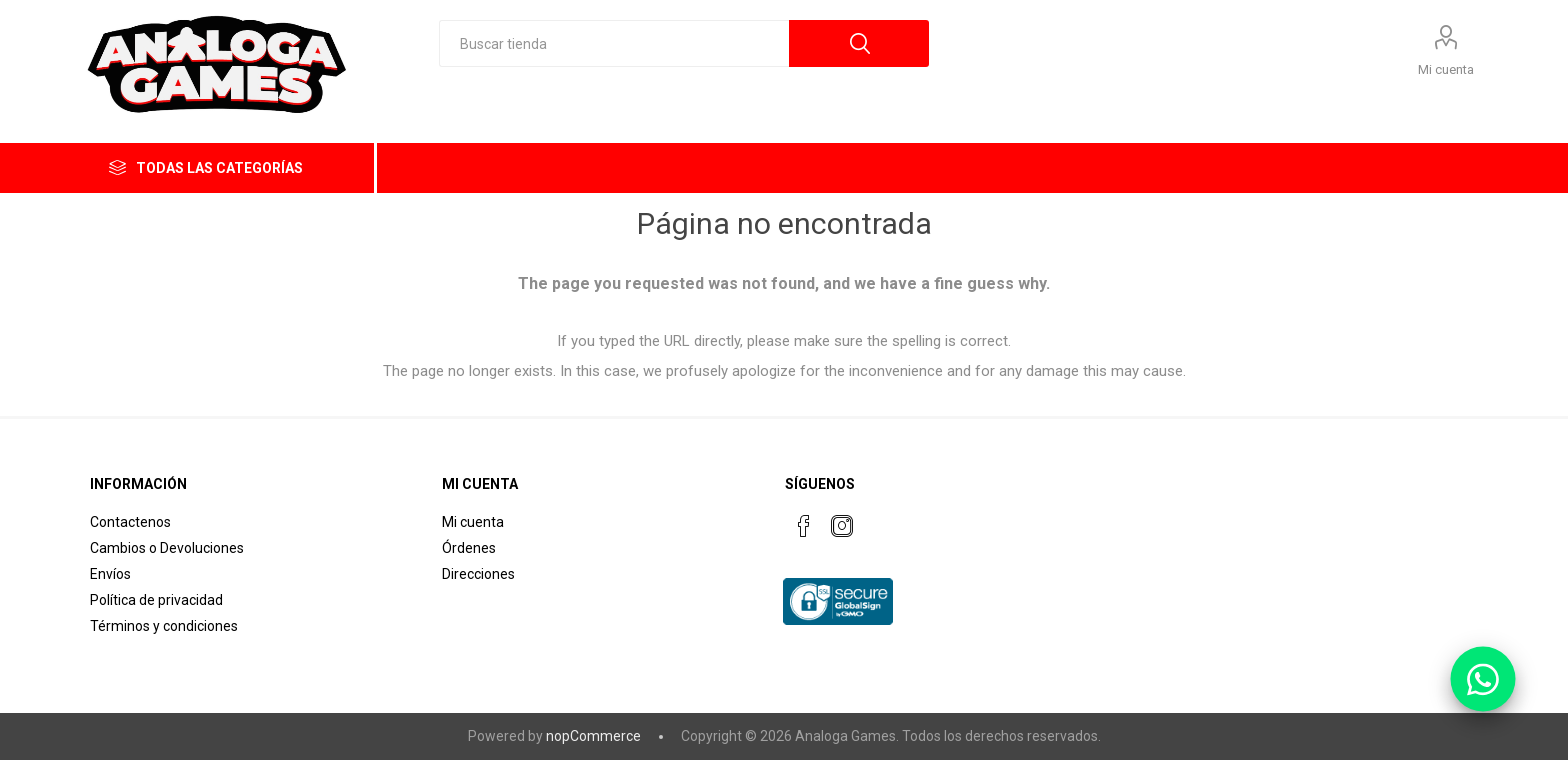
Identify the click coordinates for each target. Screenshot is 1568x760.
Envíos (110, 574)
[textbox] (614, 43)
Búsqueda (859, 43)
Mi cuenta (1446, 69)
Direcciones (478, 574)
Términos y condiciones (164, 626)
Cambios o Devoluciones (167, 548)
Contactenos (130, 522)
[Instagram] (842, 526)
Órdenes (469, 548)
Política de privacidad (156, 600)
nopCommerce (593, 736)
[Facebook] (804, 526)
